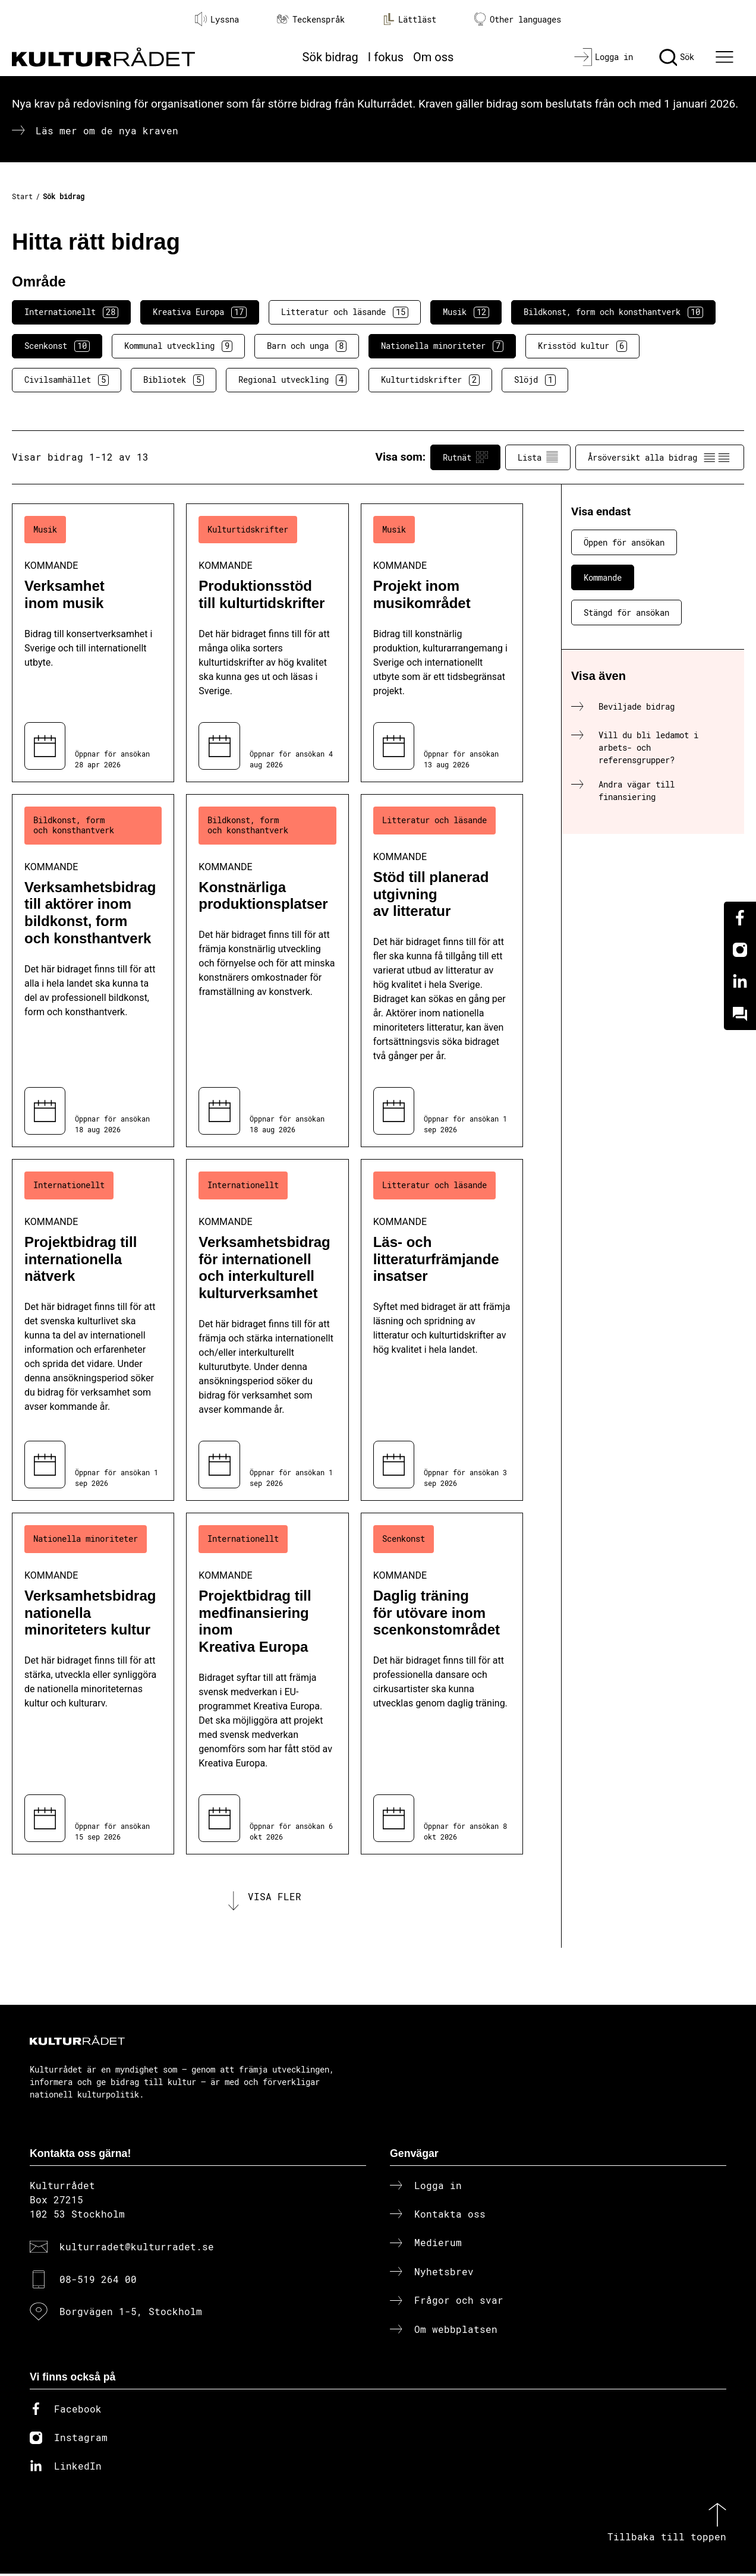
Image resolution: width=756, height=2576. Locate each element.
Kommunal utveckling (178, 346)
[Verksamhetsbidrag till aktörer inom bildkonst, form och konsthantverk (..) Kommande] (93, 970)
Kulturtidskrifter (430, 380)
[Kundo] (740, 1014)
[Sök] (677, 57)
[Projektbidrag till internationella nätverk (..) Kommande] (93, 1330)
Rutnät (465, 457)
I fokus (386, 57)
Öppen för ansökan (624, 542)
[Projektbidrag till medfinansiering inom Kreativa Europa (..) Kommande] (267, 1683)
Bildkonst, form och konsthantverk (613, 312)
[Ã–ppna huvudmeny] (726, 57)
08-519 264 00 (98, 2281)
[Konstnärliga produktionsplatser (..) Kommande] (267, 970)
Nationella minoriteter (442, 346)
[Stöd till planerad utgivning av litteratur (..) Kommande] (442, 970)
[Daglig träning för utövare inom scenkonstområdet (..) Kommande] (442, 1683)
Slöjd (535, 380)
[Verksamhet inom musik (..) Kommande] (93, 642)
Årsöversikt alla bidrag (660, 457)
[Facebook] (740, 918)
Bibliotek (173, 380)
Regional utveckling (292, 380)
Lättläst (409, 19)
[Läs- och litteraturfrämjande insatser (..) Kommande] (442, 1330)
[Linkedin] (740, 982)
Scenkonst (57, 346)
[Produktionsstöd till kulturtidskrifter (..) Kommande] (267, 642)
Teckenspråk (311, 19)
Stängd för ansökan (626, 612)
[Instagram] (740, 950)
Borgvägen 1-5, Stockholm (130, 2313)
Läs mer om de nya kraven (107, 130)
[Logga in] (604, 57)
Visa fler (274, 1897)
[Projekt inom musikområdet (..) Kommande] (442, 642)
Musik (466, 312)
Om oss (433, 57)
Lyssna (217, 19)
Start (22, 196)
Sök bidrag (330, 57)
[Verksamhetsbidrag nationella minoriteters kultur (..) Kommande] (93, 1683)
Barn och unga (306, 346)
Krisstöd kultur (582, 346)
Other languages (517, 19)
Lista (538, 457)
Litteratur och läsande (344, 312)
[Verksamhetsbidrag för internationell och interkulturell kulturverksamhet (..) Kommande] (267, 1330)
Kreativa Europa (200, 312)
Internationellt (71, 312)
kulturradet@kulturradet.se (136, 2249)
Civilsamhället (66, 380)
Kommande (603, 577)
